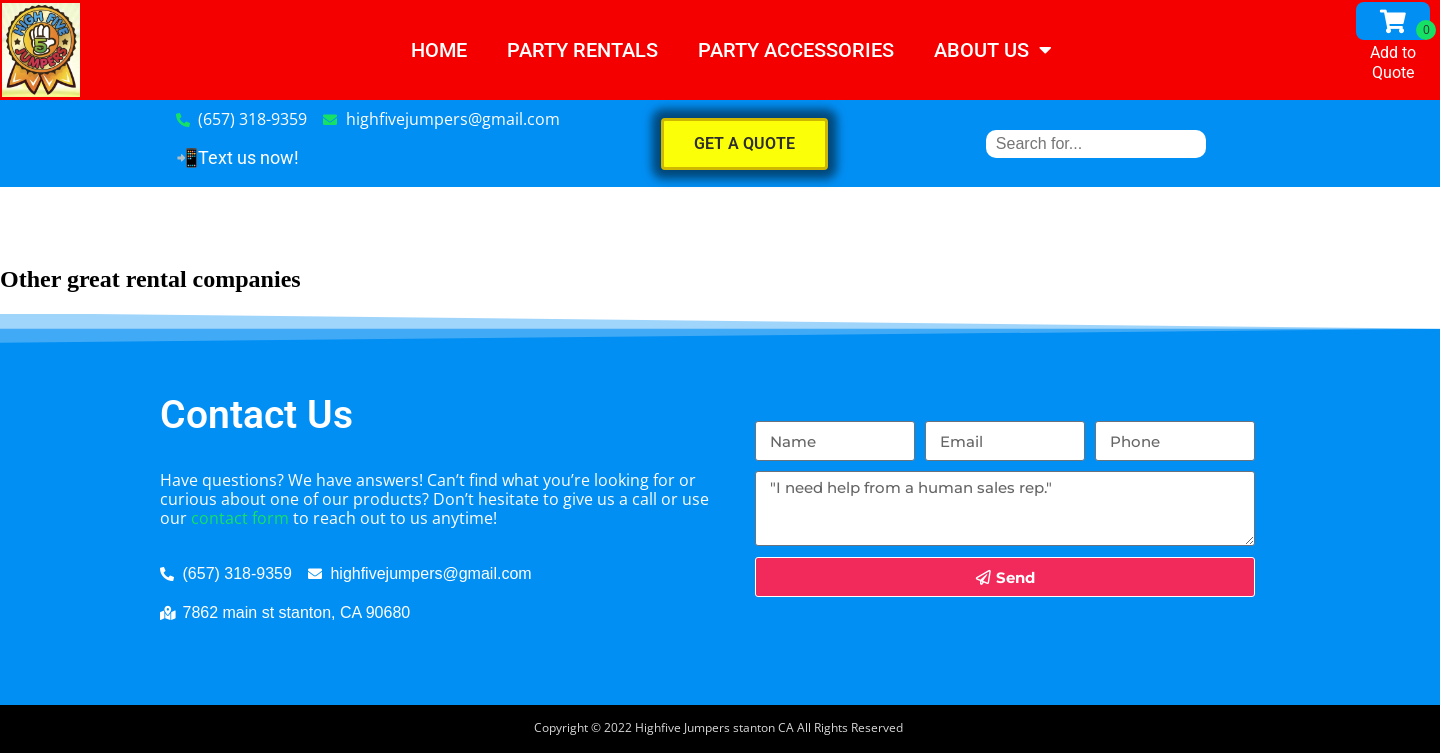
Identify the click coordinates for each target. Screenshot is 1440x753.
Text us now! (248, 157)
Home (439, 50)
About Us (993, 50)
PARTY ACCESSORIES (796, 50)
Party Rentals (582, 50)
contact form (240, 518)
